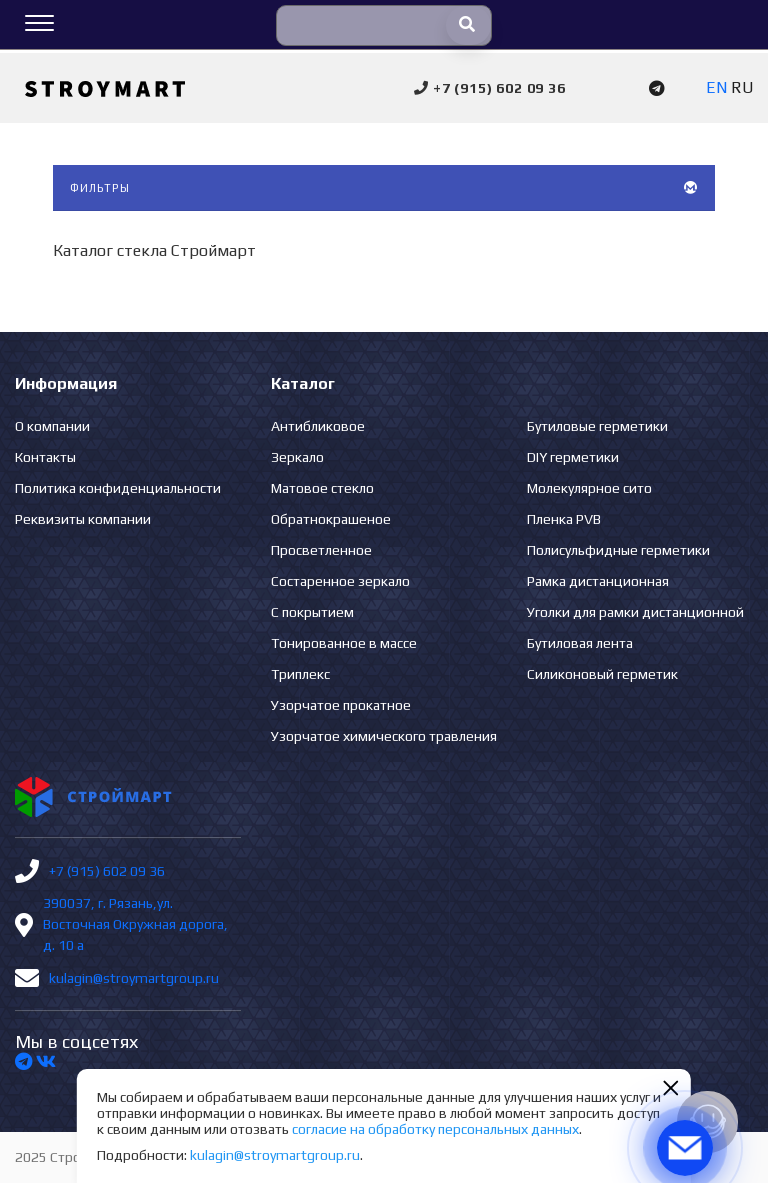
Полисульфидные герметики (618, 550)
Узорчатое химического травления (384, 736)
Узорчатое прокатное (341, 705)
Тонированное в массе (344, 643)
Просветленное (321, 550)
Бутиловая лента (580, 643)
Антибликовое (318, 426)
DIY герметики (573, 457)
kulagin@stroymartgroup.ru (134, 978)
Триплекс (300, 674)
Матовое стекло (322, 488)
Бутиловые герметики (597, 426)
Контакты (45, 457)
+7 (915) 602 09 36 (107, 871)
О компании (52, 426)
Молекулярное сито (589, 488)
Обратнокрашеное (331, 519)
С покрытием (312, 612)
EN (716, 87)
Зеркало (297, 457)
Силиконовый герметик (602, 674)
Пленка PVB (564, 519)
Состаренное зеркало (340, 581)
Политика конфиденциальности (118, 488)
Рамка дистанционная (598, 581)
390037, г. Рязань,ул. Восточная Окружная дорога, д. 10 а (135, 924)
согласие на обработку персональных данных (435, 1129)
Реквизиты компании (83, 519)
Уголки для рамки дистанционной (635, 612)
